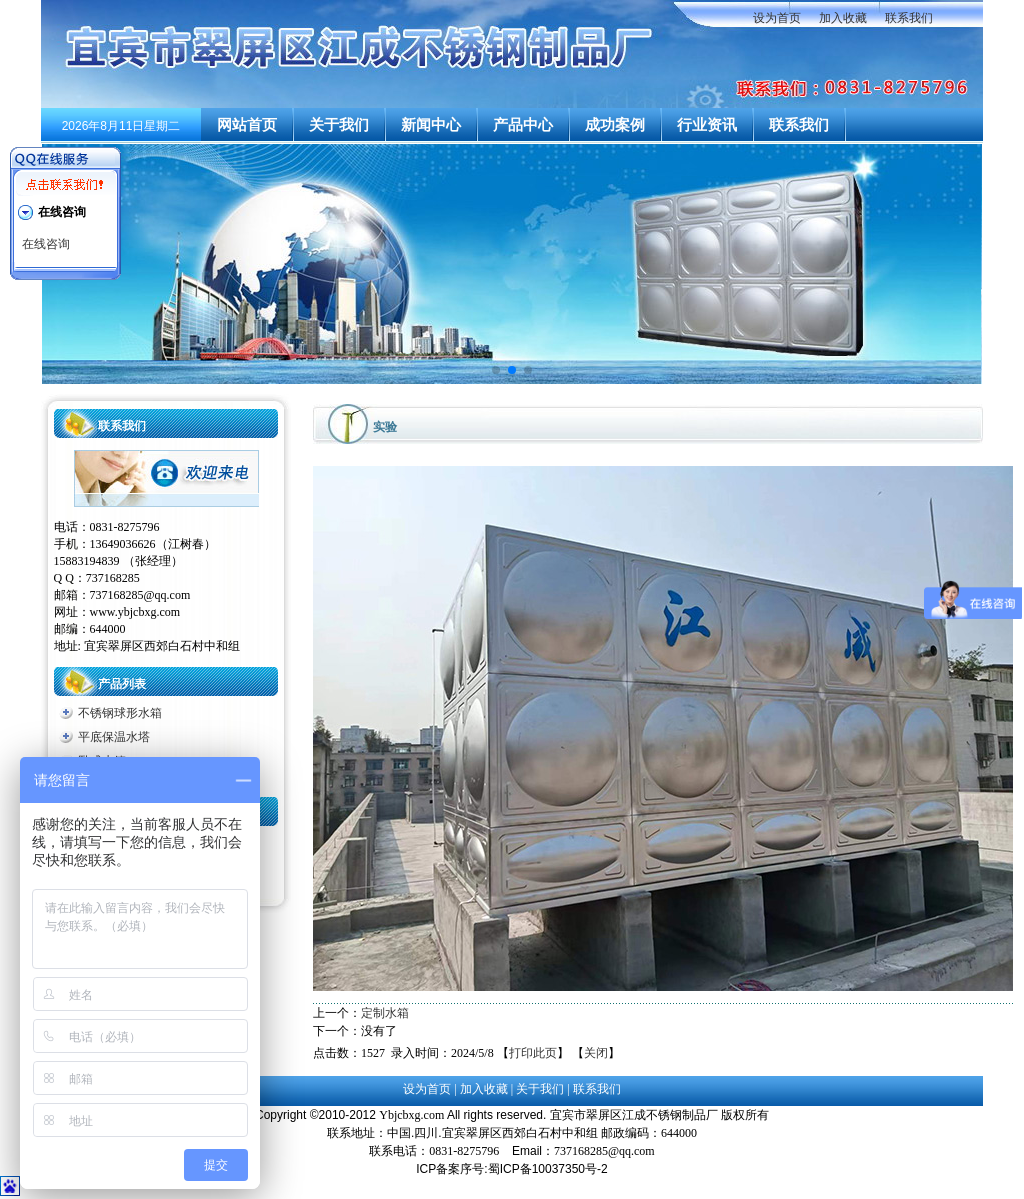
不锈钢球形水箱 (120, 713)
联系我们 (909, 18)
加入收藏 (843, 18)
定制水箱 (385, 1013)
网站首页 (247, 125)
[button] (496, 370)
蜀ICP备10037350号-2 (548, 1169)
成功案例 (615, 125)
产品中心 (523, 125)
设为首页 (777, 18)
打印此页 (533, 1053)
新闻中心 (431, 125)
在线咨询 (46, 244)
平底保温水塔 (114, 737)
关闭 (596, 1053)
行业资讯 (707, 125)
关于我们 (339, 125)
